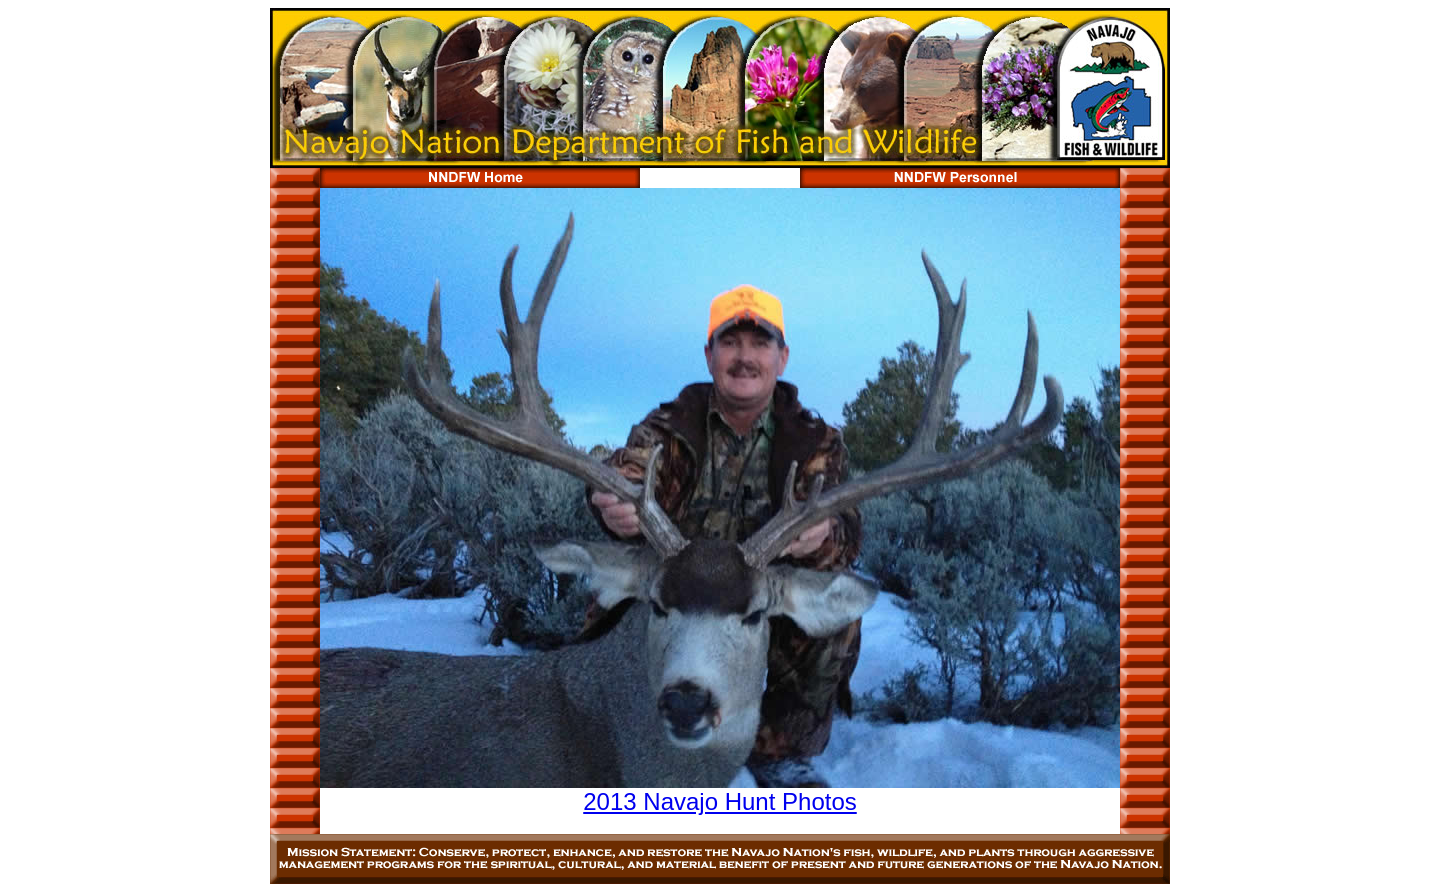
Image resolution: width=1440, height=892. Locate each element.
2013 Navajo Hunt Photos (720, 801)
